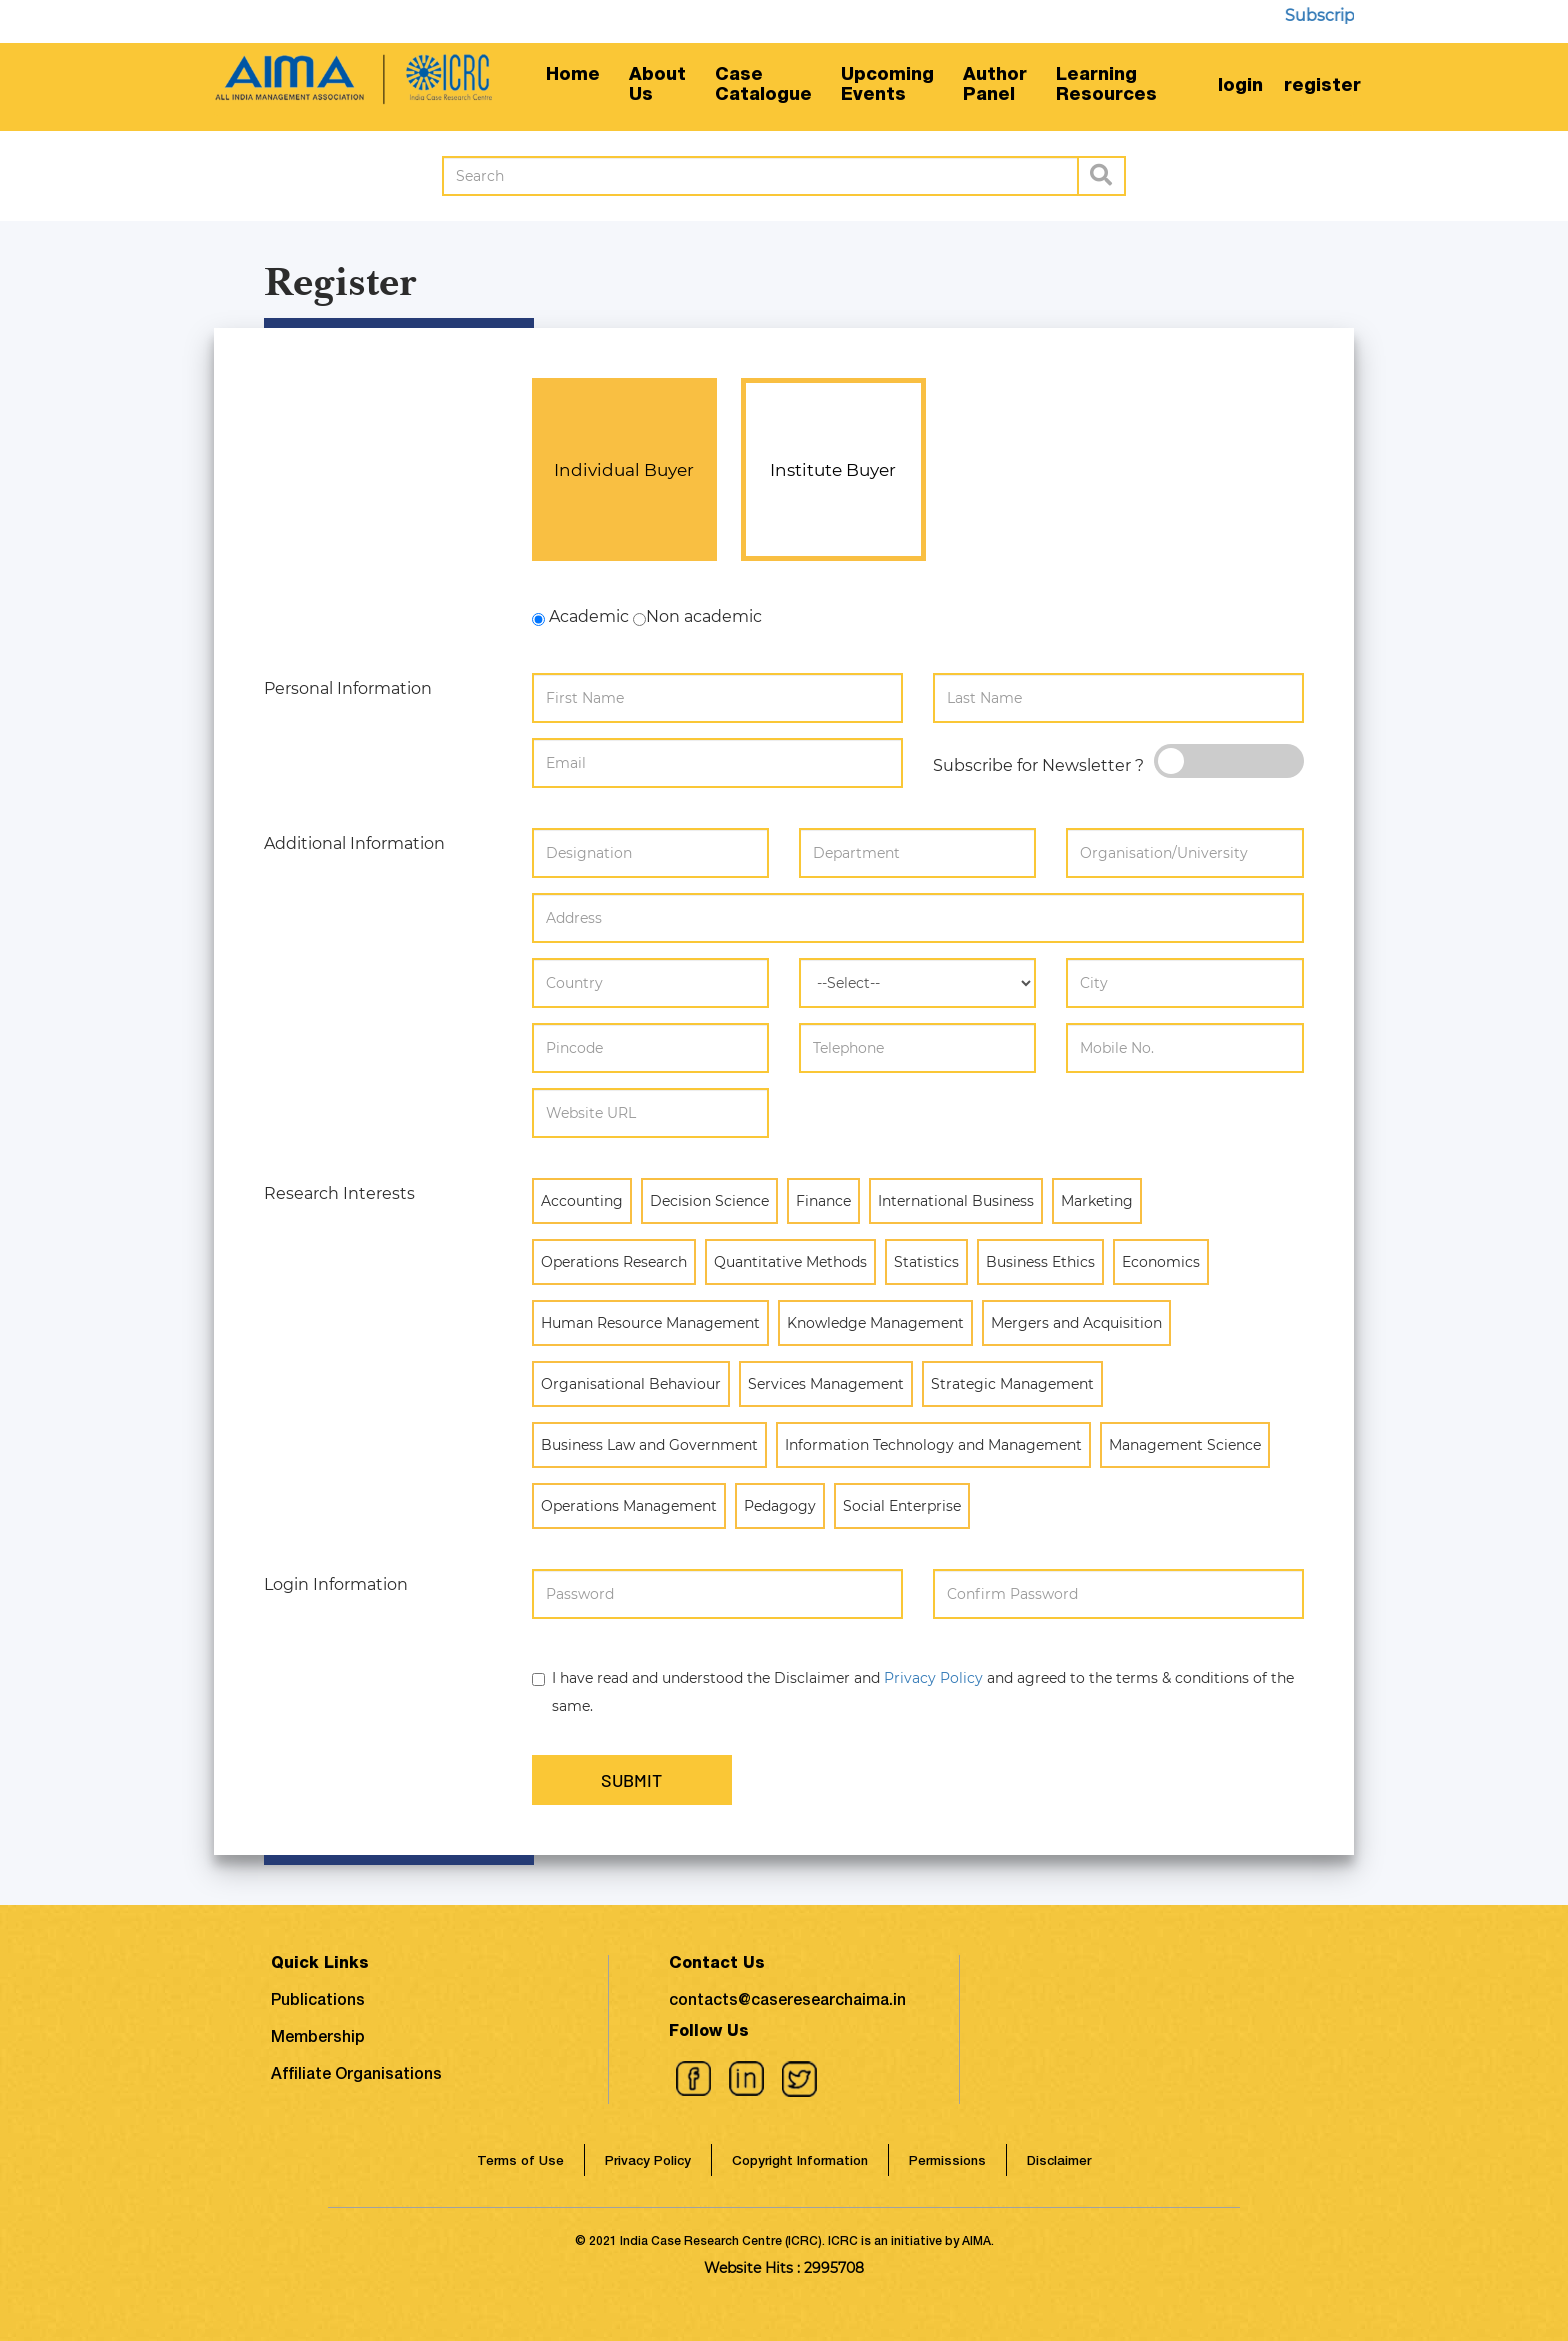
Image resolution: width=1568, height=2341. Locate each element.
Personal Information (348, 688)
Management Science (1185, 1444)
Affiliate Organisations (356, 2076)
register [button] (1322, 87)
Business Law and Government (649, 1444)
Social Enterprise (902, 1505)
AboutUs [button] (657, 86)
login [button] (1240, 87)
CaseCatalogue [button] (763, 86)
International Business (956, 1200)
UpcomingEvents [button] (887, 86)
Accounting (582, 1200)
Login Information (336, 1584)
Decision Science (709, 1200)
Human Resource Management (650, 1322)
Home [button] (573, 76)
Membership (318, 2039)
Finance (823, 1200)
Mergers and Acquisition (1076, 1322)
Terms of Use (520, 2161)
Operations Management (629, 1505)
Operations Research (614, 1261)
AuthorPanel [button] (995, 86)
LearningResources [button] (1106, 86)
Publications (318, 2002)
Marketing (1097, 1200)
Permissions (947, 2161)
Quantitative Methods (790, 1261)
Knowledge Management (875, 1322)
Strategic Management (1012, 1383)
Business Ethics (1040, 1261)
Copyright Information (800, 2161)
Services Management (826, 1383)
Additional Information (354, 843)
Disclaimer (1059, 2161)
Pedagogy (780, 1505)
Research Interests (339, 1193)
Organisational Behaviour (631, 1383)
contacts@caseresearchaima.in (787, 2002)
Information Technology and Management (933, 1444)
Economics (1161, 1261)
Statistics (926, 1261)
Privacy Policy (933, 1678)
